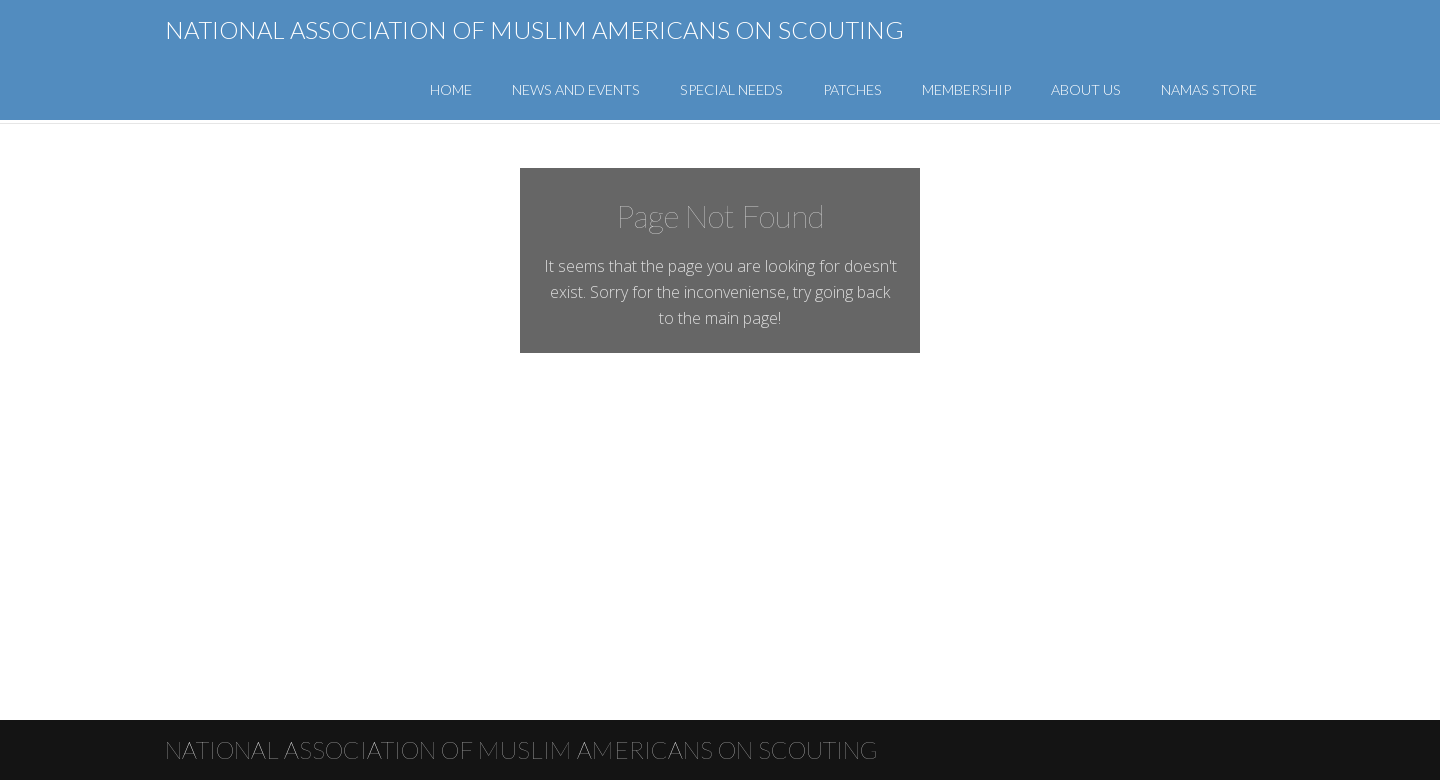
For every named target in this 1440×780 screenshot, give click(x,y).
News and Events (576, 89)
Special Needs (731, 89)
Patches (852, 89)
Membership (966, 89)
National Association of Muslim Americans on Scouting (534, 29)
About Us (1086, 89)
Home (451, 89)
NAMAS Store (1209, 89)
